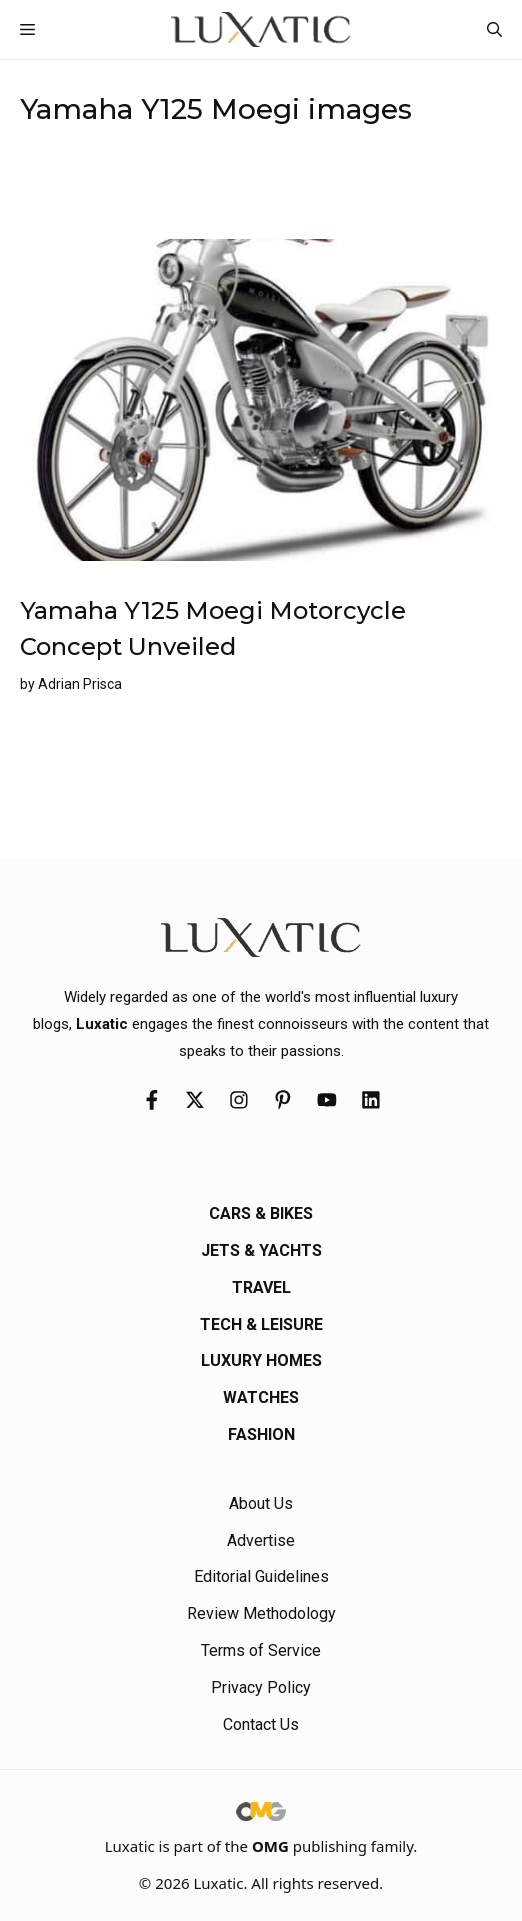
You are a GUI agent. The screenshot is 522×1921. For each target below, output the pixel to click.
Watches (261, 1397)
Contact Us (261, 1724)
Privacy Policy (261, 1687)
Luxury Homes (261, 1360)
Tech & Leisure (261, 1324)
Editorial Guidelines (261, 1576)
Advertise (261, 1540)
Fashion (261, 1434)
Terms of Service (261, 1650)
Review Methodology (261, 1613)
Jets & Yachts (261, 1250)
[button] (494, 29)
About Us (261, 1503)
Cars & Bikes (261, 1213)
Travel (261, 1287)
